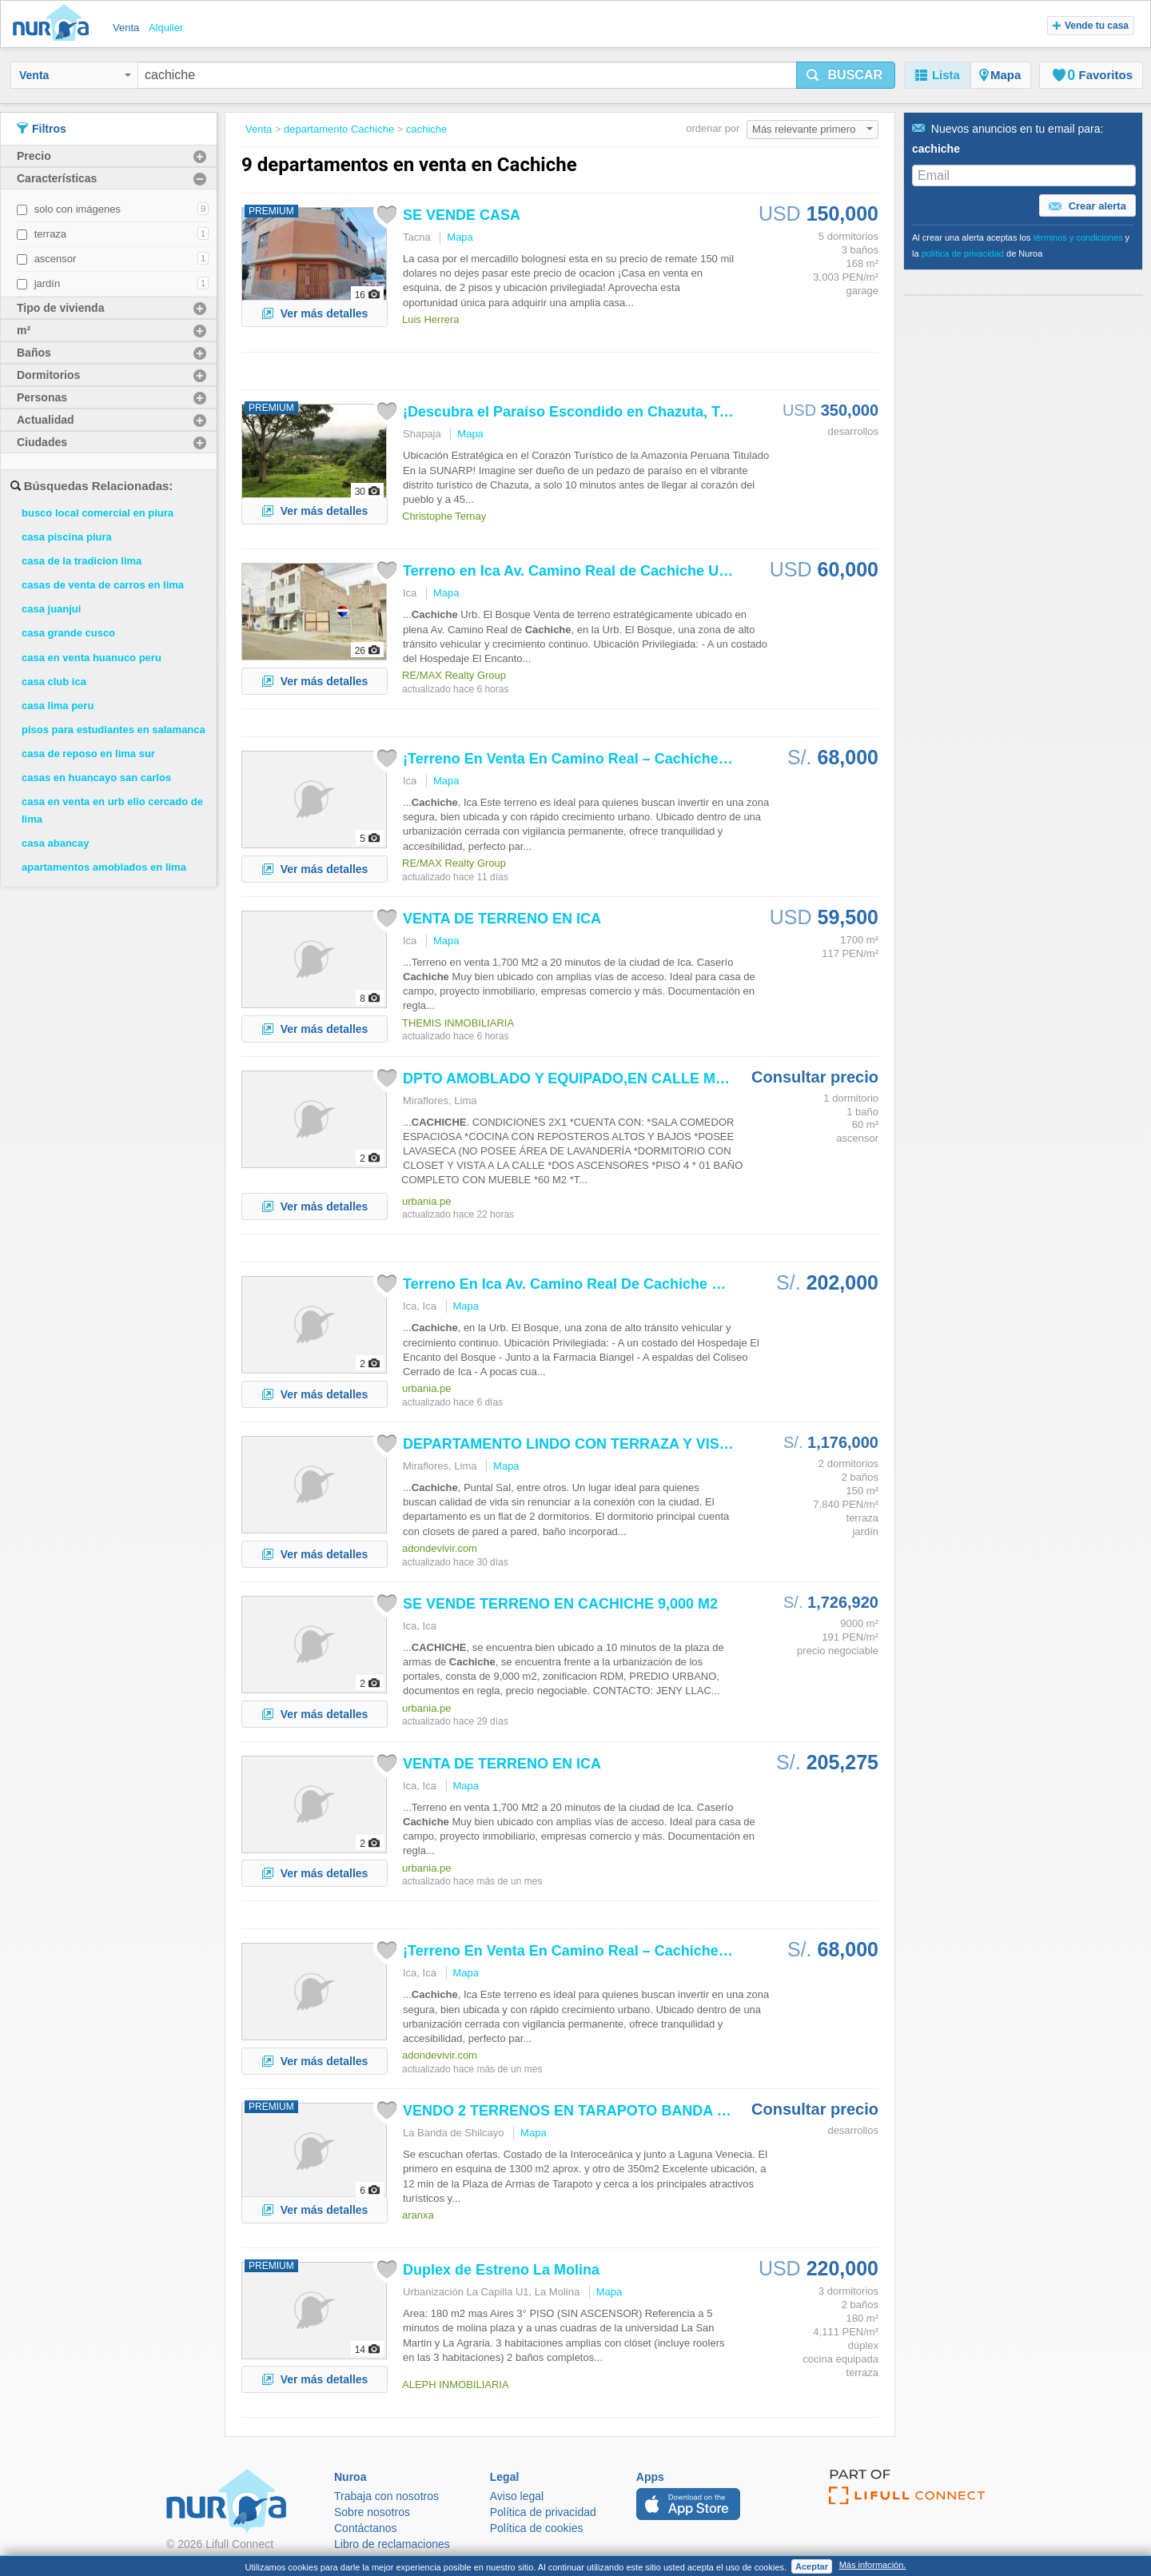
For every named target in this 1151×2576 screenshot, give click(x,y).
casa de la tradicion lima (81, 561)
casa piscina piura (67, 537)
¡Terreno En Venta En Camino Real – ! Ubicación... (605, 759)
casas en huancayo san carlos (96, 778)
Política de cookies (536, 2528)
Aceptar (811, 2566)
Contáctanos (365, 2528)
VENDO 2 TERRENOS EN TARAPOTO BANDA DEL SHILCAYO (612, 2111)
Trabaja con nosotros (386, 2496)
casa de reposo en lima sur (88, 754)
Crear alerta (1087, 206)
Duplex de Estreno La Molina (501, 2270)
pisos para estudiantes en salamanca (113, 730)
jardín (47, 283)
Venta (75, 75)
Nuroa (55, 24)
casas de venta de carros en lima (103, 585)
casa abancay (56, 843)
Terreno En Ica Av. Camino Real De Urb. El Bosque (608, 1284)
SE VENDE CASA (461, 215)
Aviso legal (517, 2496)
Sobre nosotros (372, 2512)
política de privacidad (963, 253)
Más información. (872, 2565)
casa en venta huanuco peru (91, 658)
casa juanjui (51, 609)
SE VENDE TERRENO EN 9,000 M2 (560, 1604)
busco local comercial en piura (97, 513)
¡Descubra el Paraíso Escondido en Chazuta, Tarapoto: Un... (607, 412)
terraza (50, 234)
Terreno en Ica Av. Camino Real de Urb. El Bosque (607, 571)
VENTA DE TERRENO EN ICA (502, 919)
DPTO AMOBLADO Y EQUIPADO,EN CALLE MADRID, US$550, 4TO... (636, 1079)
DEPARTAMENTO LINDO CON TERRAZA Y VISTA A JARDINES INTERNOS (654, 1444)
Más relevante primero (812, 129)
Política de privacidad (543, 2512)
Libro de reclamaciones (392, 2544)
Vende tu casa (1091, 25)
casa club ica (54, 682)
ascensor (55, 259)
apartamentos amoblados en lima (104, 867)
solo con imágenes (77, 209)
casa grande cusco (68, 633)
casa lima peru (58, 706)
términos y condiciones (1078, 237)
